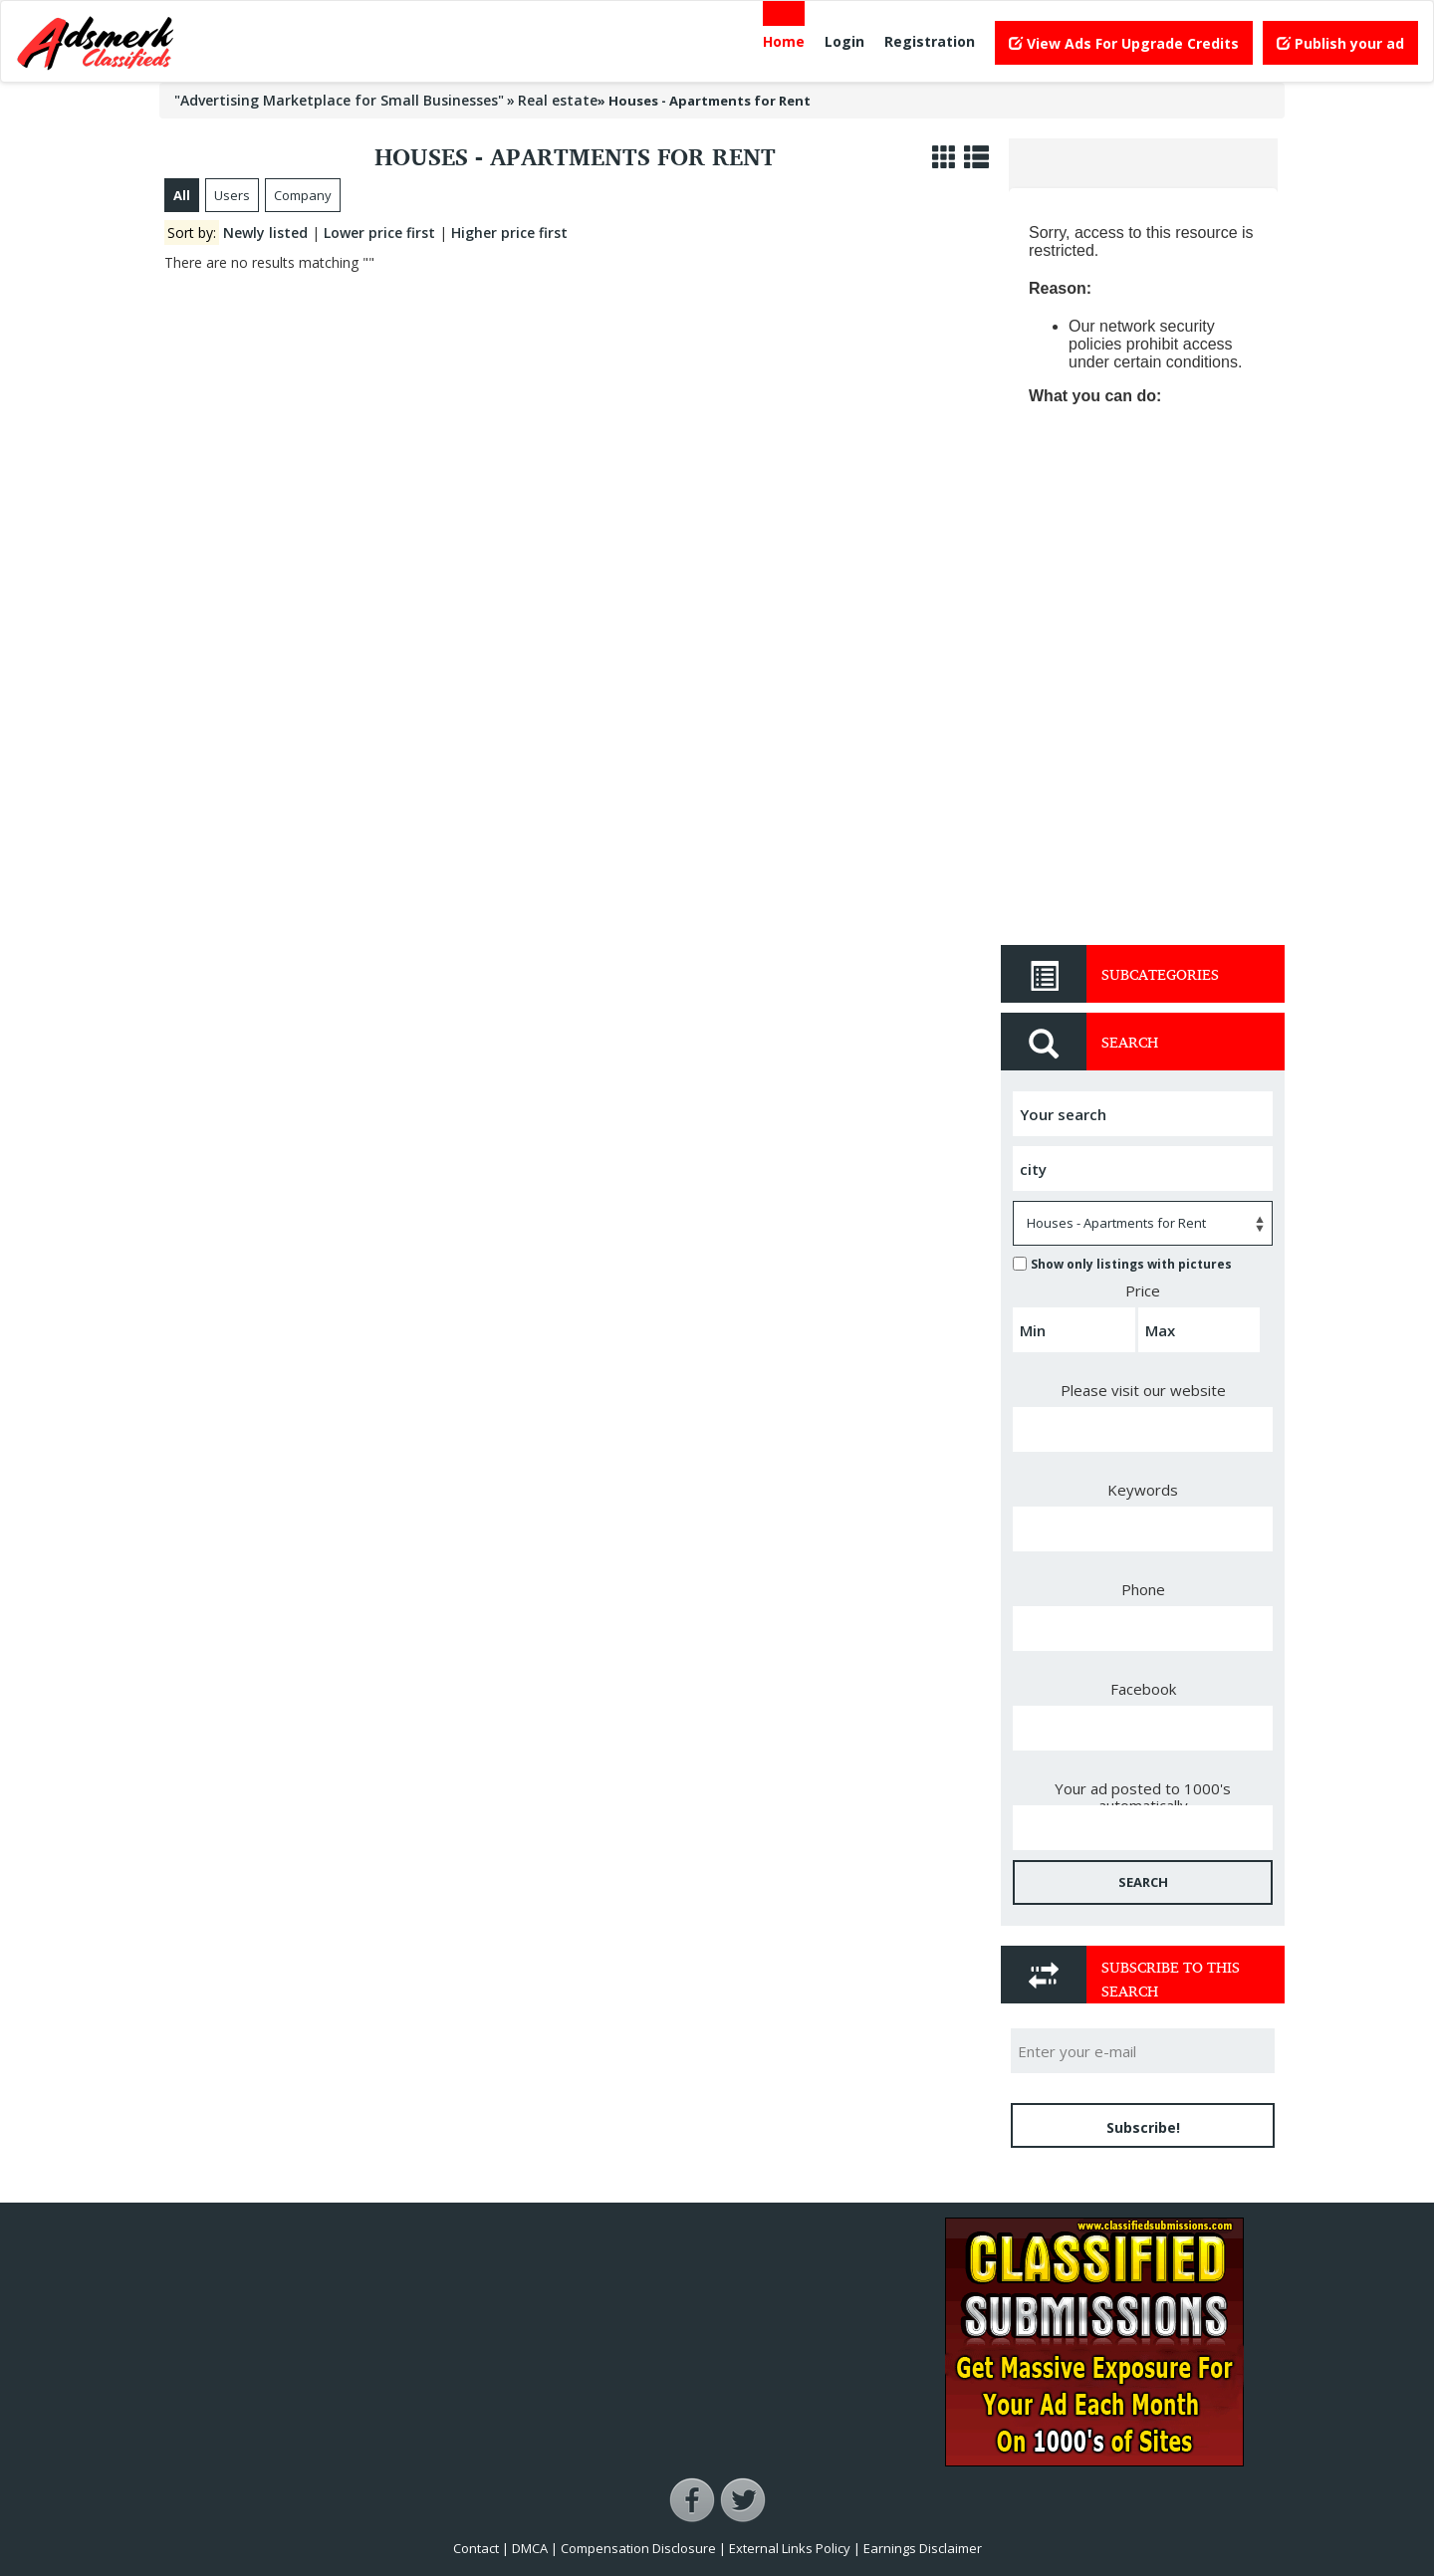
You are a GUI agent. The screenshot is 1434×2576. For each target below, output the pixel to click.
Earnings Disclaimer (922, 2548)
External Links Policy (789, 2548)
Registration (929, 41)
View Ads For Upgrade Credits (1124, 43)
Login (844, 41)
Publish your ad (1340, 43)
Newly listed (265, 232)
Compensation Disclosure (638, 2548)
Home (784, 41)
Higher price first (509, 232)
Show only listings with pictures (1122, 1264)
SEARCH (1143, 1882)
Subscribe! (1143, 2127)
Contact (476, 2548)
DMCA (530, 2548)
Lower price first (379, 232)
